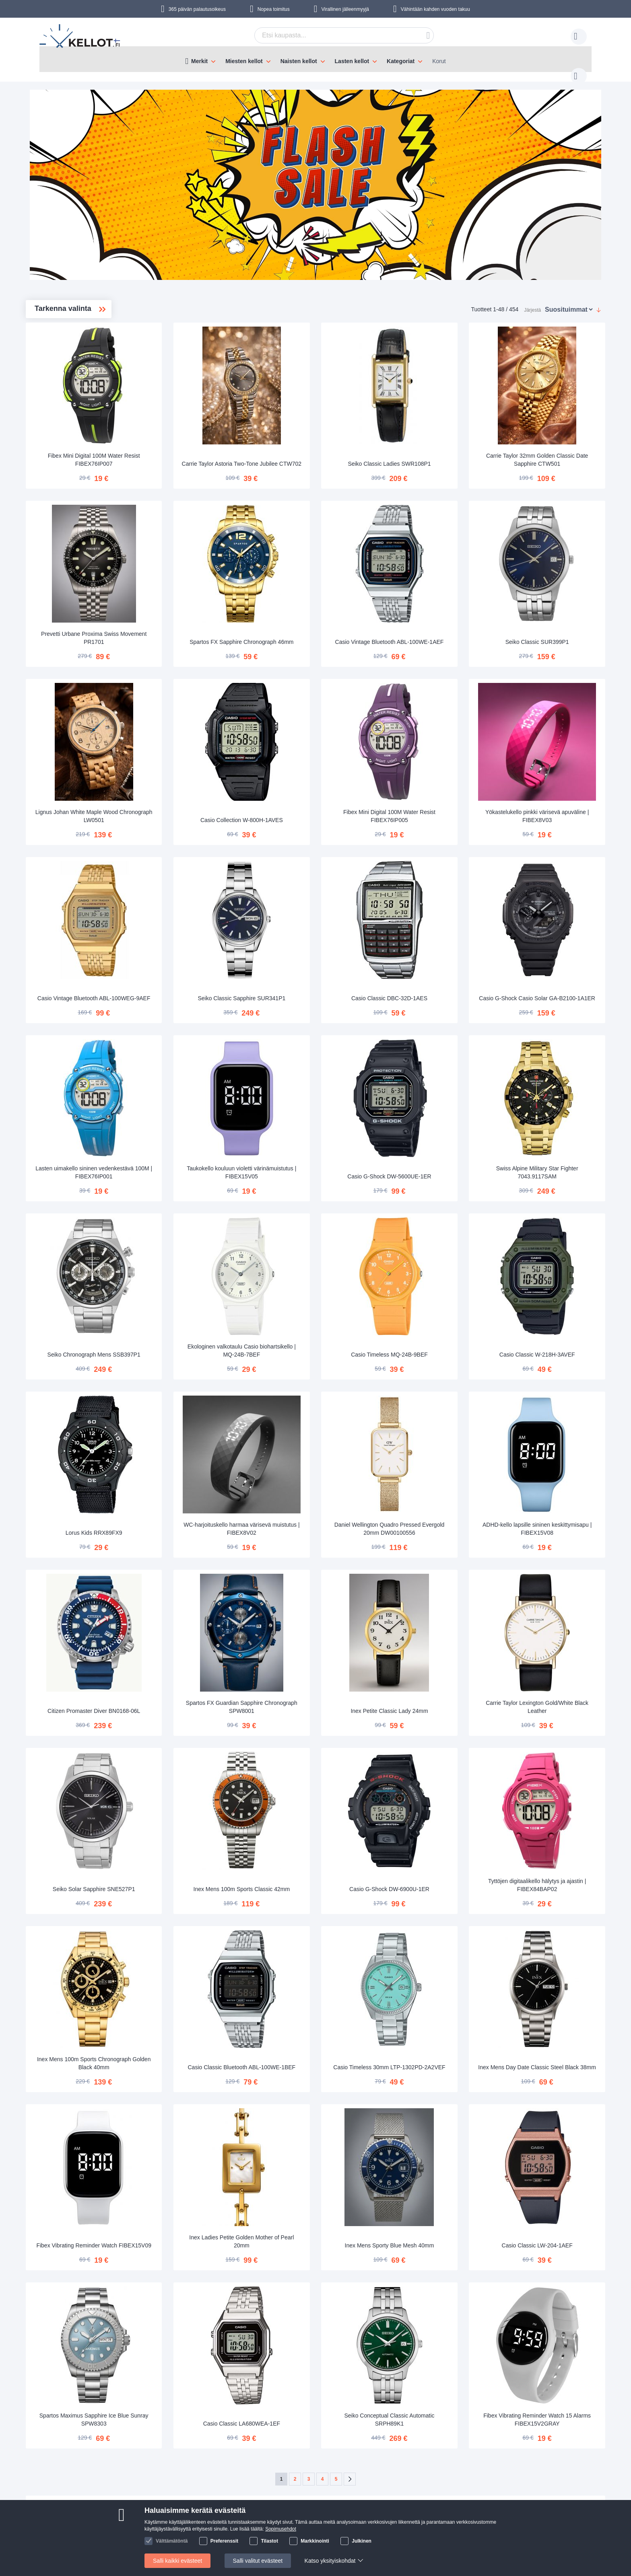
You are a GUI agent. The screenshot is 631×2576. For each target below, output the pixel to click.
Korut (438, 61)
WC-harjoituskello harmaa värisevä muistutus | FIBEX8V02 (323, 1433)
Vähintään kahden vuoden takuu (435, 9)
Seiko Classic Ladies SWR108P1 (437, 443)
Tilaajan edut (269, 2495)
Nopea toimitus (274, 9)
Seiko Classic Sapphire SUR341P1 (323, 940)
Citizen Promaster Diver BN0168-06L (209, 1599)
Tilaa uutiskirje (271, 2483)
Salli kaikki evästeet (177, 2560)
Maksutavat (101, 2483)
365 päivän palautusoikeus (197, 9)
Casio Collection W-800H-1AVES (324, 774)
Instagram (517, 2485)
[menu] (315, 59)
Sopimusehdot (280, 2529)
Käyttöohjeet (205, 2483)
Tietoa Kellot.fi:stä (275, 2471)
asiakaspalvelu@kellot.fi (365, 2471)
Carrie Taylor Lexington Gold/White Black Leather (552, 1599)
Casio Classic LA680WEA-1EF (323, 2265)
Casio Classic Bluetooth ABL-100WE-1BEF (323, 1930)
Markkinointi (315, 2541)
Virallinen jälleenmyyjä (345, 9)
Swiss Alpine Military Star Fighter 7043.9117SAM (552, 1102)
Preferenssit (224, 2541)
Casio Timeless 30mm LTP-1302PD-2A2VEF (438, 1930)
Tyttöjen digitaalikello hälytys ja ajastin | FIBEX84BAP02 (552, 1764)
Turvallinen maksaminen (117, 2495)
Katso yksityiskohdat (330, 2560)
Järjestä (532, 302)
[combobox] (331, 35)
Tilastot (269, 2541)
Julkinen (361, 2541)
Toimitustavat (103, 2471)
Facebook (517, 2472)
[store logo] (80, 37)
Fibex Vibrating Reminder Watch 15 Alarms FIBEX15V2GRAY (552, 2261)
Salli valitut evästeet (258, 2560)
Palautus (201, 2495)
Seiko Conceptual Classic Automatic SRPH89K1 (438, 2261)
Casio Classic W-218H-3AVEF (552, 1271)
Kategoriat (400, 61)
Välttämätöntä (172, 2541)
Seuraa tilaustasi (211, 2471)
